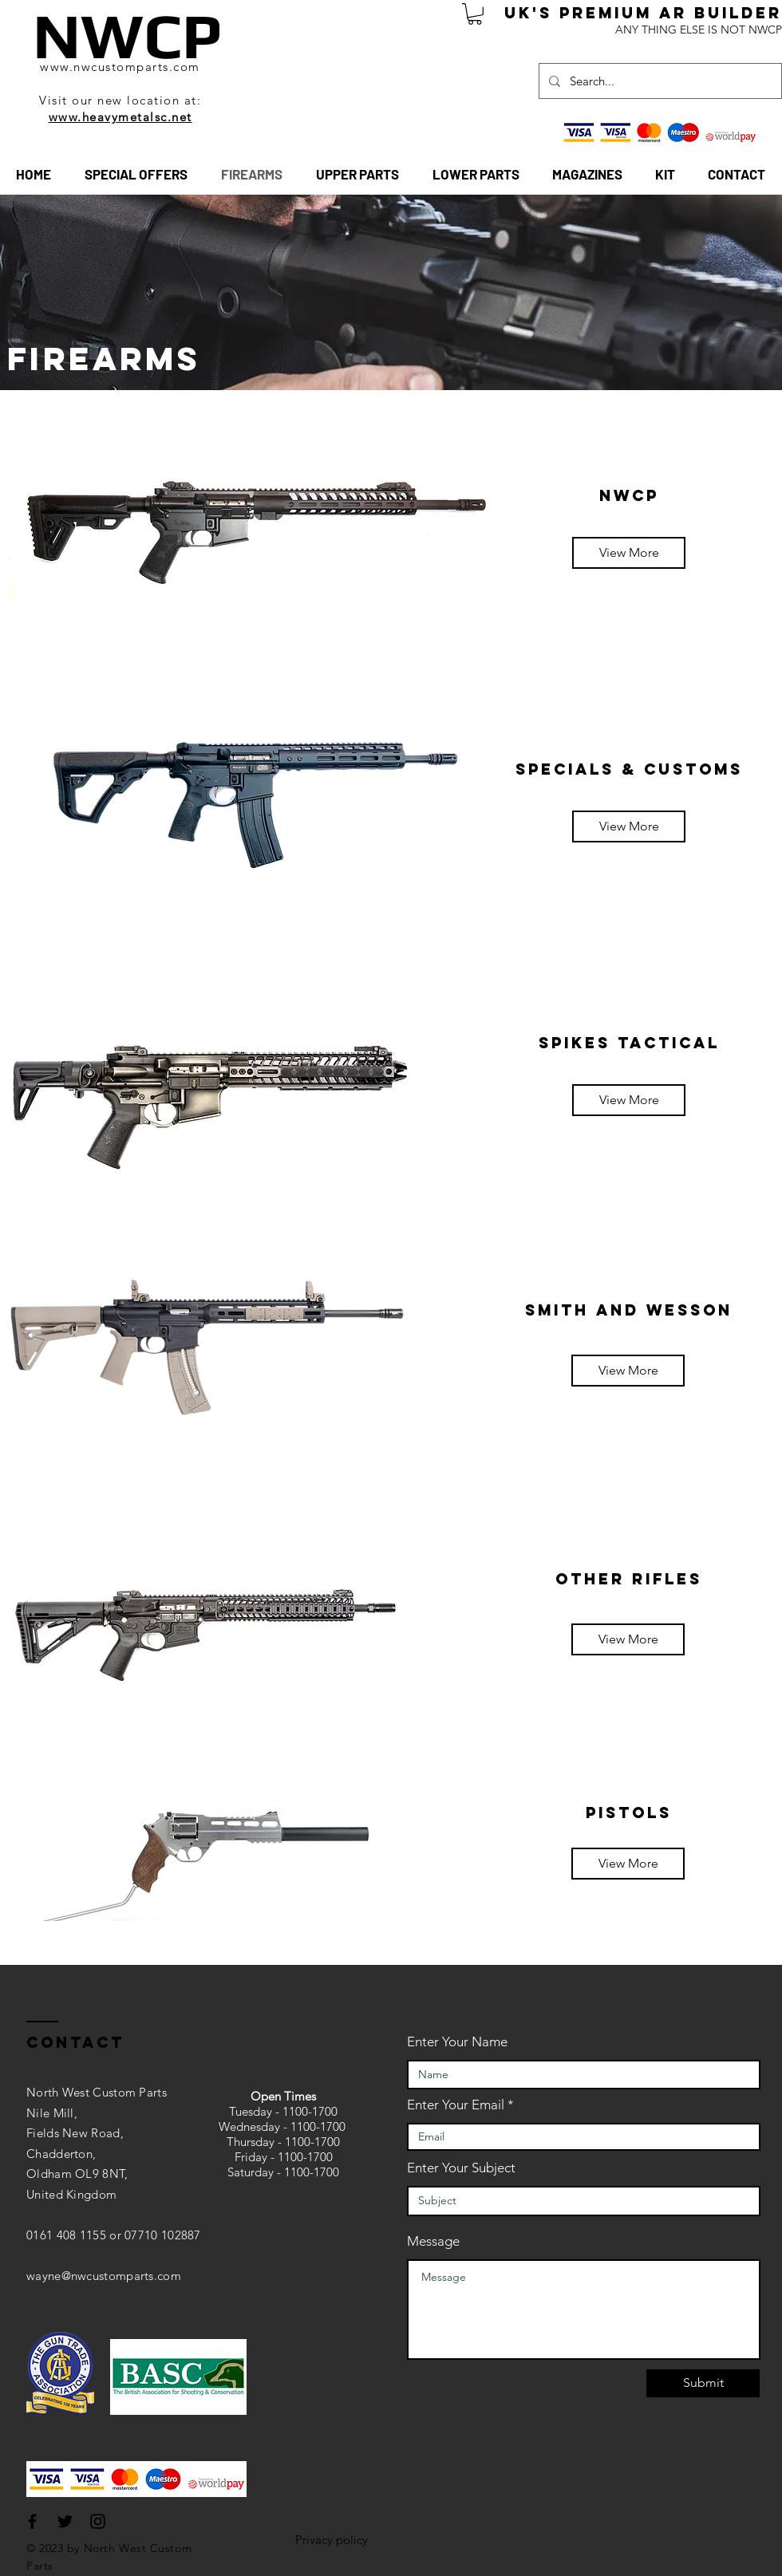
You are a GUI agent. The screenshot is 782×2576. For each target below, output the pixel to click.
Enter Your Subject (461, 2168)
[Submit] (703, 2383)
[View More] (628, 553)
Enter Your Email (455, 2105)
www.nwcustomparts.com (120, 66)
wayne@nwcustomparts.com (103, 2275)
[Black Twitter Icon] (65, 2521)
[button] (475, 14)
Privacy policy (331, 2539)
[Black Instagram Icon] (98, 2521)
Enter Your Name (457, 2042)
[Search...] (659, 81)
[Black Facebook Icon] (32, 2521)
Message (433, 2241)
